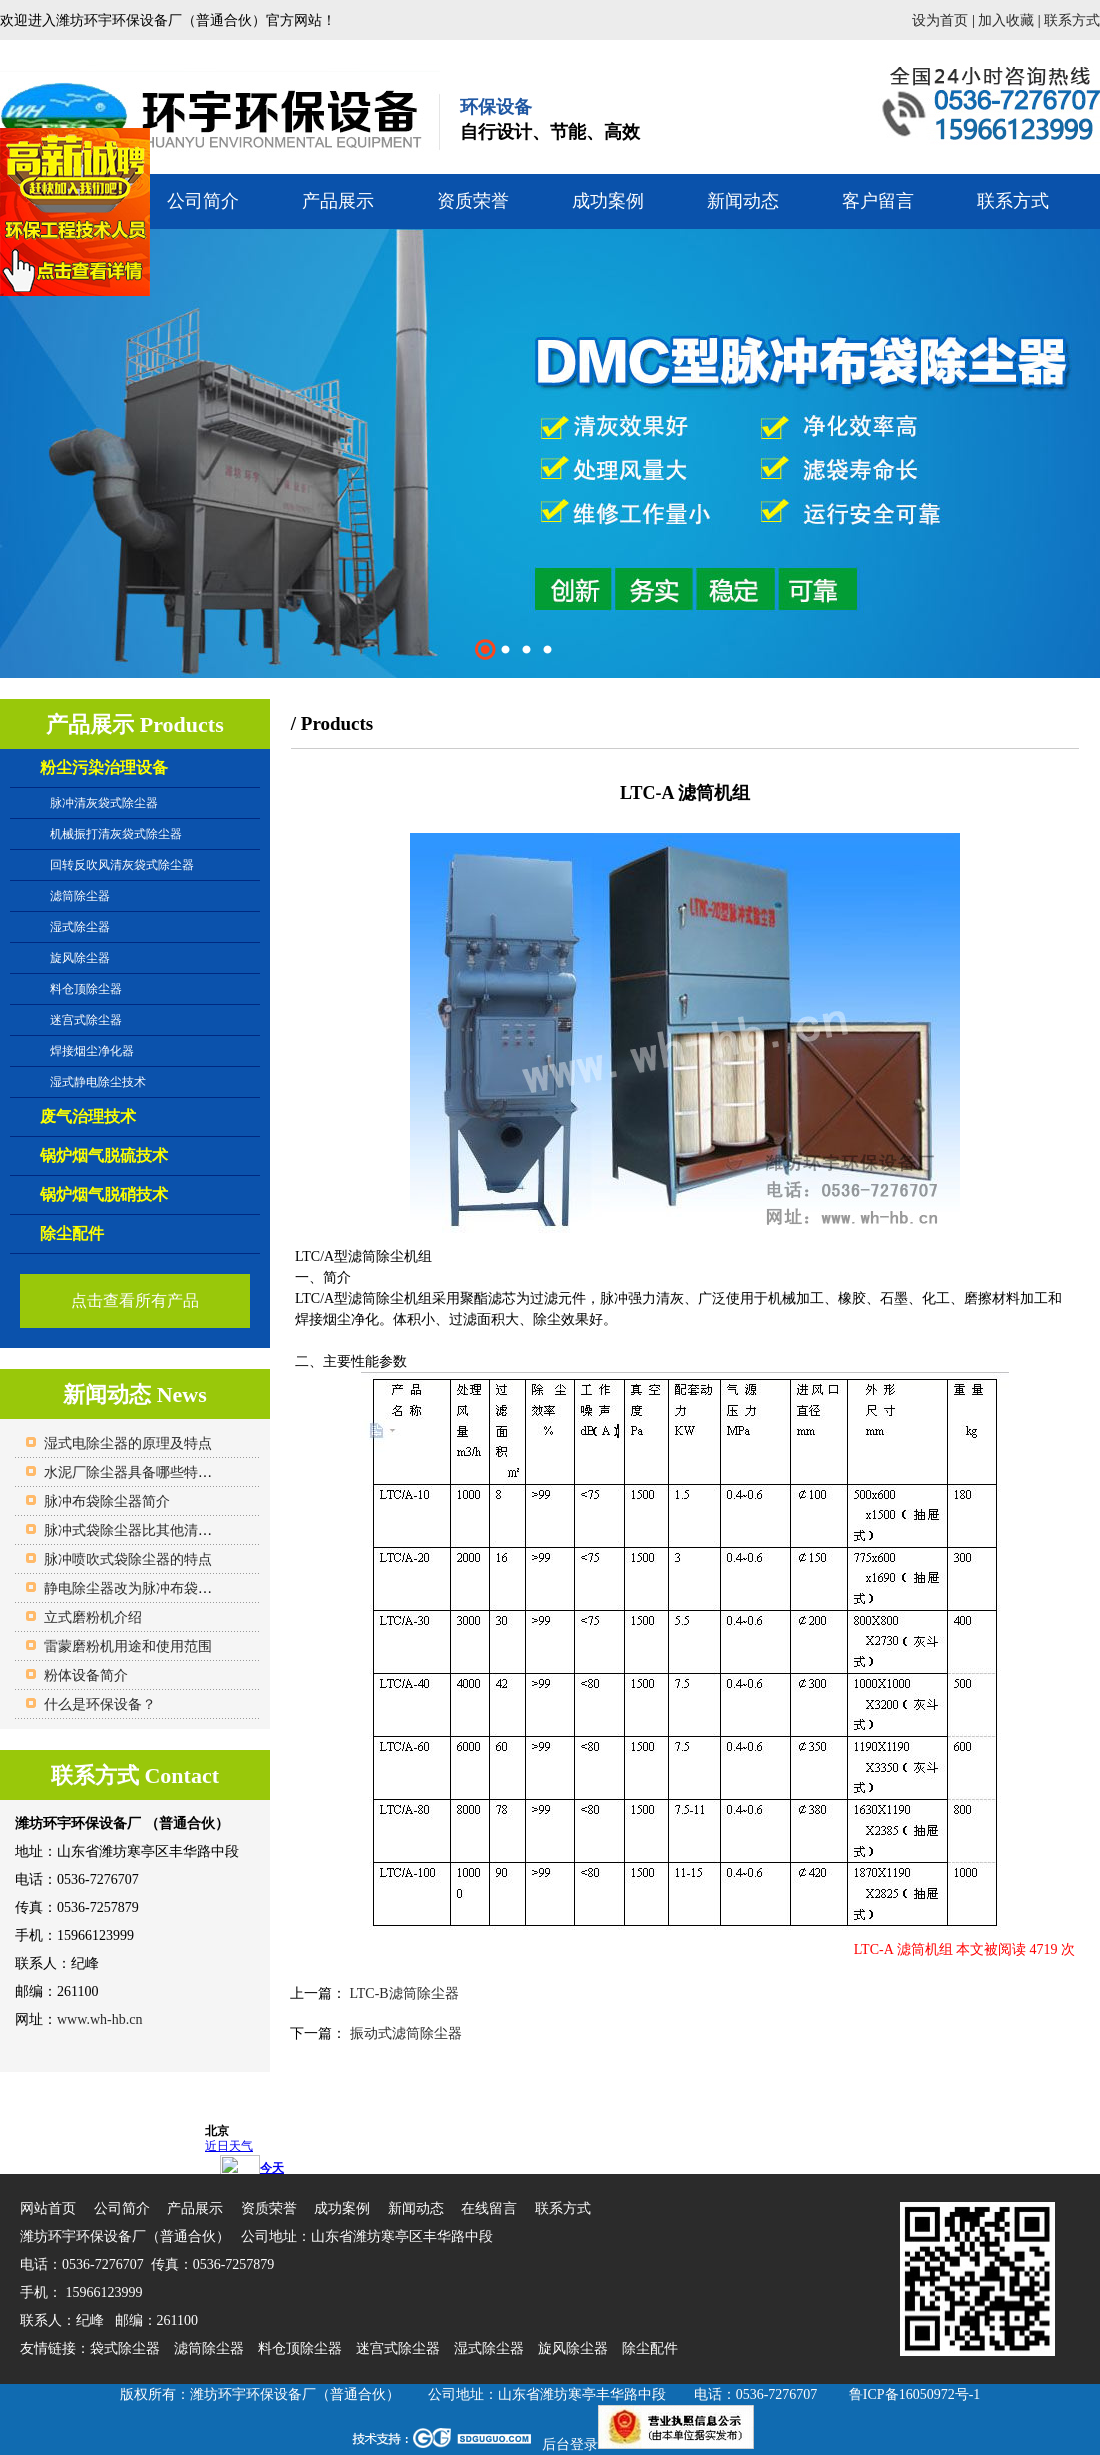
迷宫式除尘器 (86, 1020)
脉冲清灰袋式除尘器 (104, 803)
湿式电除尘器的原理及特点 (128, 1443)
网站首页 (48, 2208)
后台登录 (570, 2444)
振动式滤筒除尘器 (404, 2033)
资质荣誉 (473, 201)
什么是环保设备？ (100, 1704)
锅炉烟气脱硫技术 (104, 1155)
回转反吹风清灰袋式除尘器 (122, 865)
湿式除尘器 (80, 927)
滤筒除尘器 (80, 896)
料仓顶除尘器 (86, 989)
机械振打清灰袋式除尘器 (116, 834)
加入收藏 (1006, 20)
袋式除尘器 (125, 2348)
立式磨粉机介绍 (93, 1617)
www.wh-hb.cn (99, 2019)
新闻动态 (743, 201)
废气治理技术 (88, 1116)
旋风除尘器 (80, 958)
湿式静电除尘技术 (98, 1082)
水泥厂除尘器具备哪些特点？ (135, 1472)
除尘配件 (72, 1233)
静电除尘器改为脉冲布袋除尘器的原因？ (170, 1588)
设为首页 (940, 20)
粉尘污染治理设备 (104, 767)
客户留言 (878, 201)
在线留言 (489, 2208)
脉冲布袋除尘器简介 (107, 1501)
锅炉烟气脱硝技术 (104, 1194)
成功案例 (608, 201)
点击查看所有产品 (135, 1300)
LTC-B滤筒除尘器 (402, 1993)
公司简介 (203, 201)
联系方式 (1072, 20)
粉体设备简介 (86, 1675)
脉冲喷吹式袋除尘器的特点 (128, 1559)
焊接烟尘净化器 (92, 1051)
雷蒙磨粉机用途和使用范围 (128, 1646)
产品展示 (338, 201)
